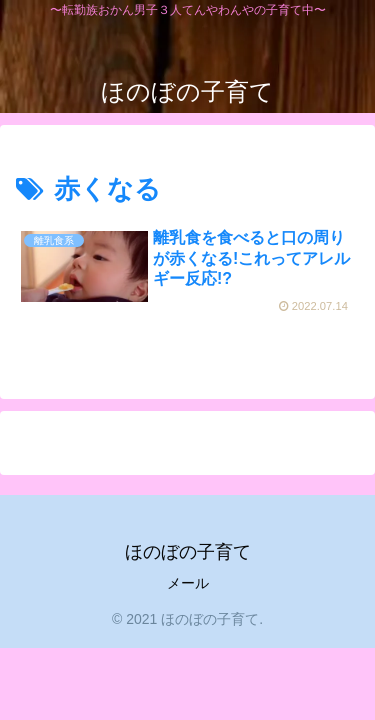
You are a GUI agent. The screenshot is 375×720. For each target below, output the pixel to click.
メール (188, 583)
